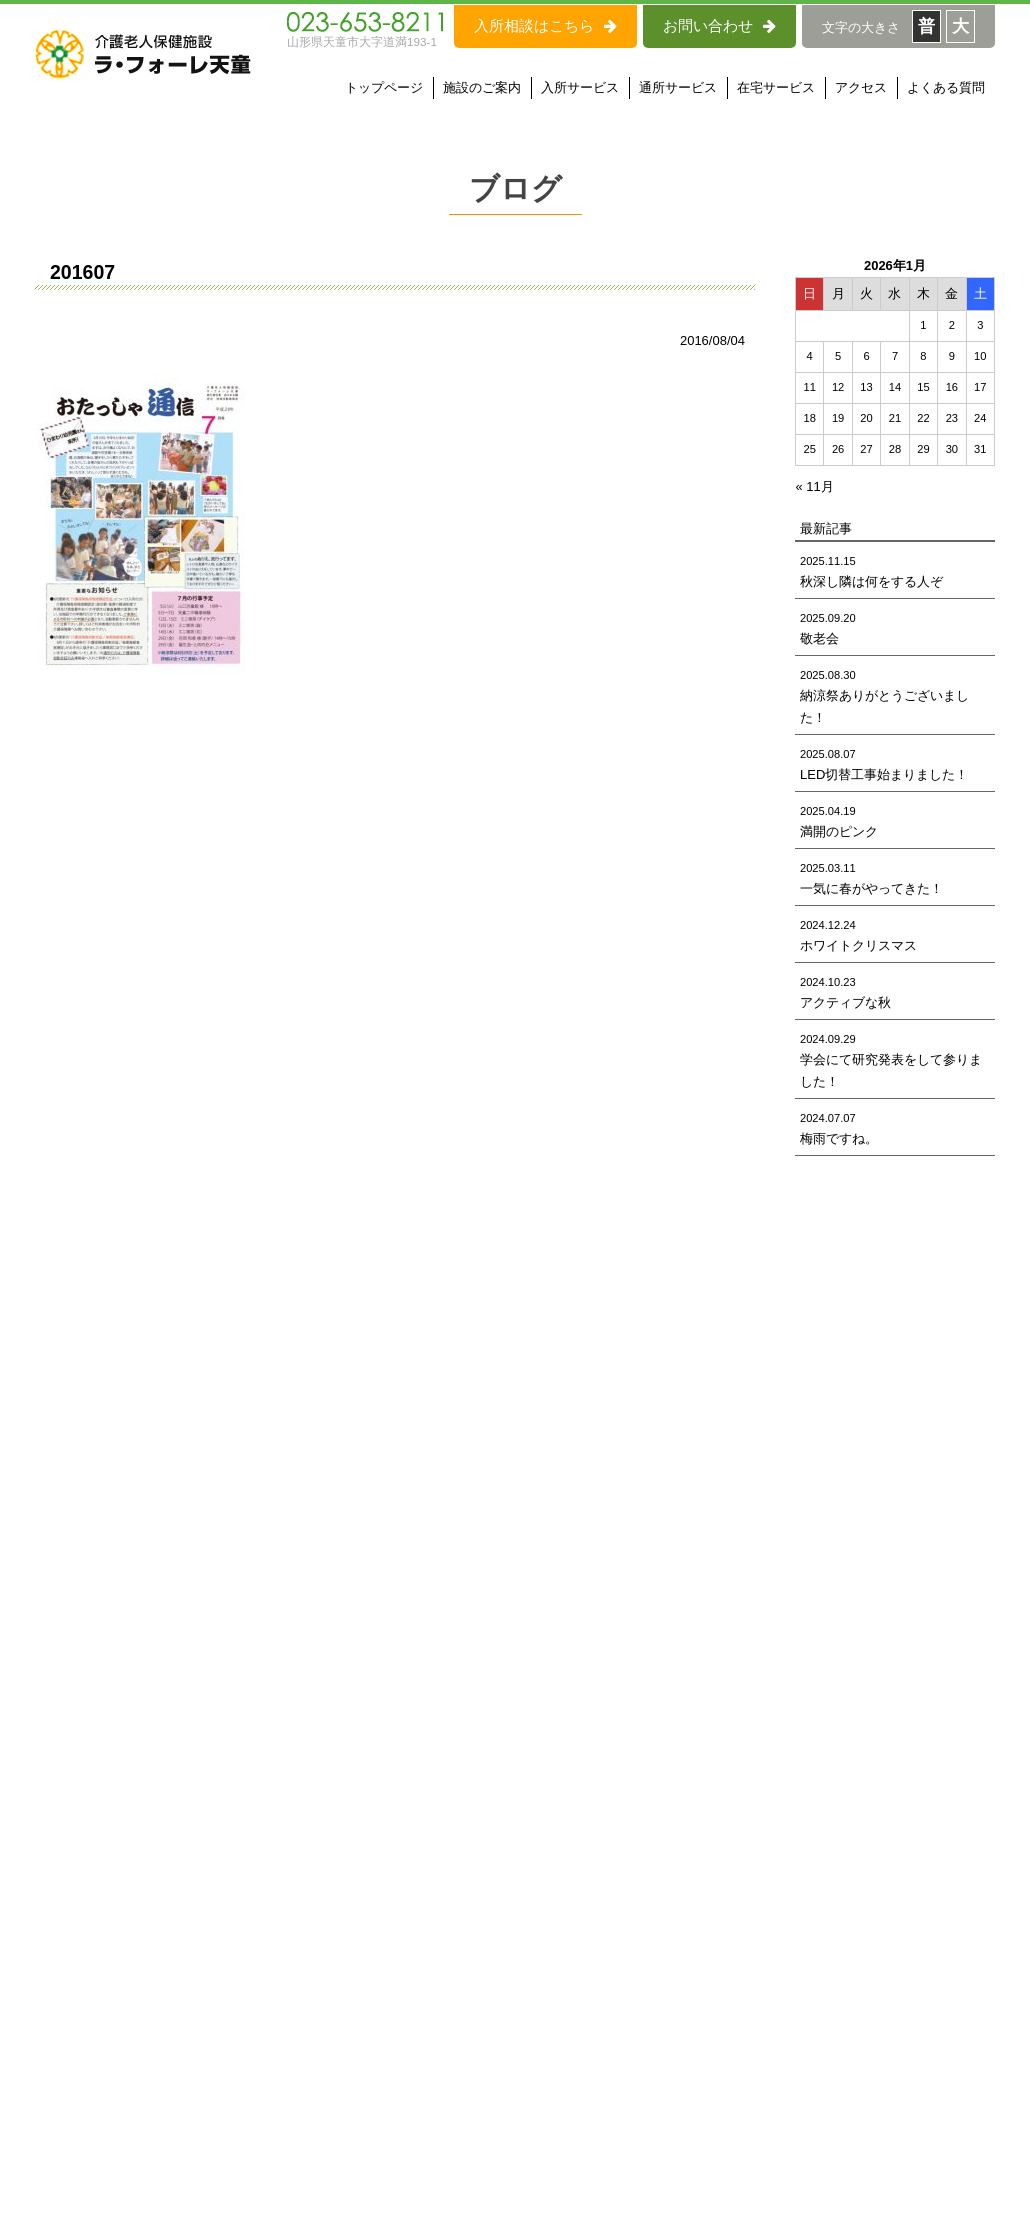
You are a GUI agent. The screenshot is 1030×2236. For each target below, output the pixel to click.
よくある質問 (946, 87)
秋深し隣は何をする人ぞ (871, 581)
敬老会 (819, 638)
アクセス (861, 87)
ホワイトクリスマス (858, 945)
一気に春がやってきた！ (871, 888)
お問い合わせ (719, 25)
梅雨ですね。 (839, 1138)
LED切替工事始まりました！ (884, 774)
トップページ (384, 87)
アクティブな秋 (845, 1002)
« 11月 (815, 486)
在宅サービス (776, 87)
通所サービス (678, 87)
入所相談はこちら (545, 25)
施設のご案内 (482, 87)
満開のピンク (839, 831)
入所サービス (580, 87)
